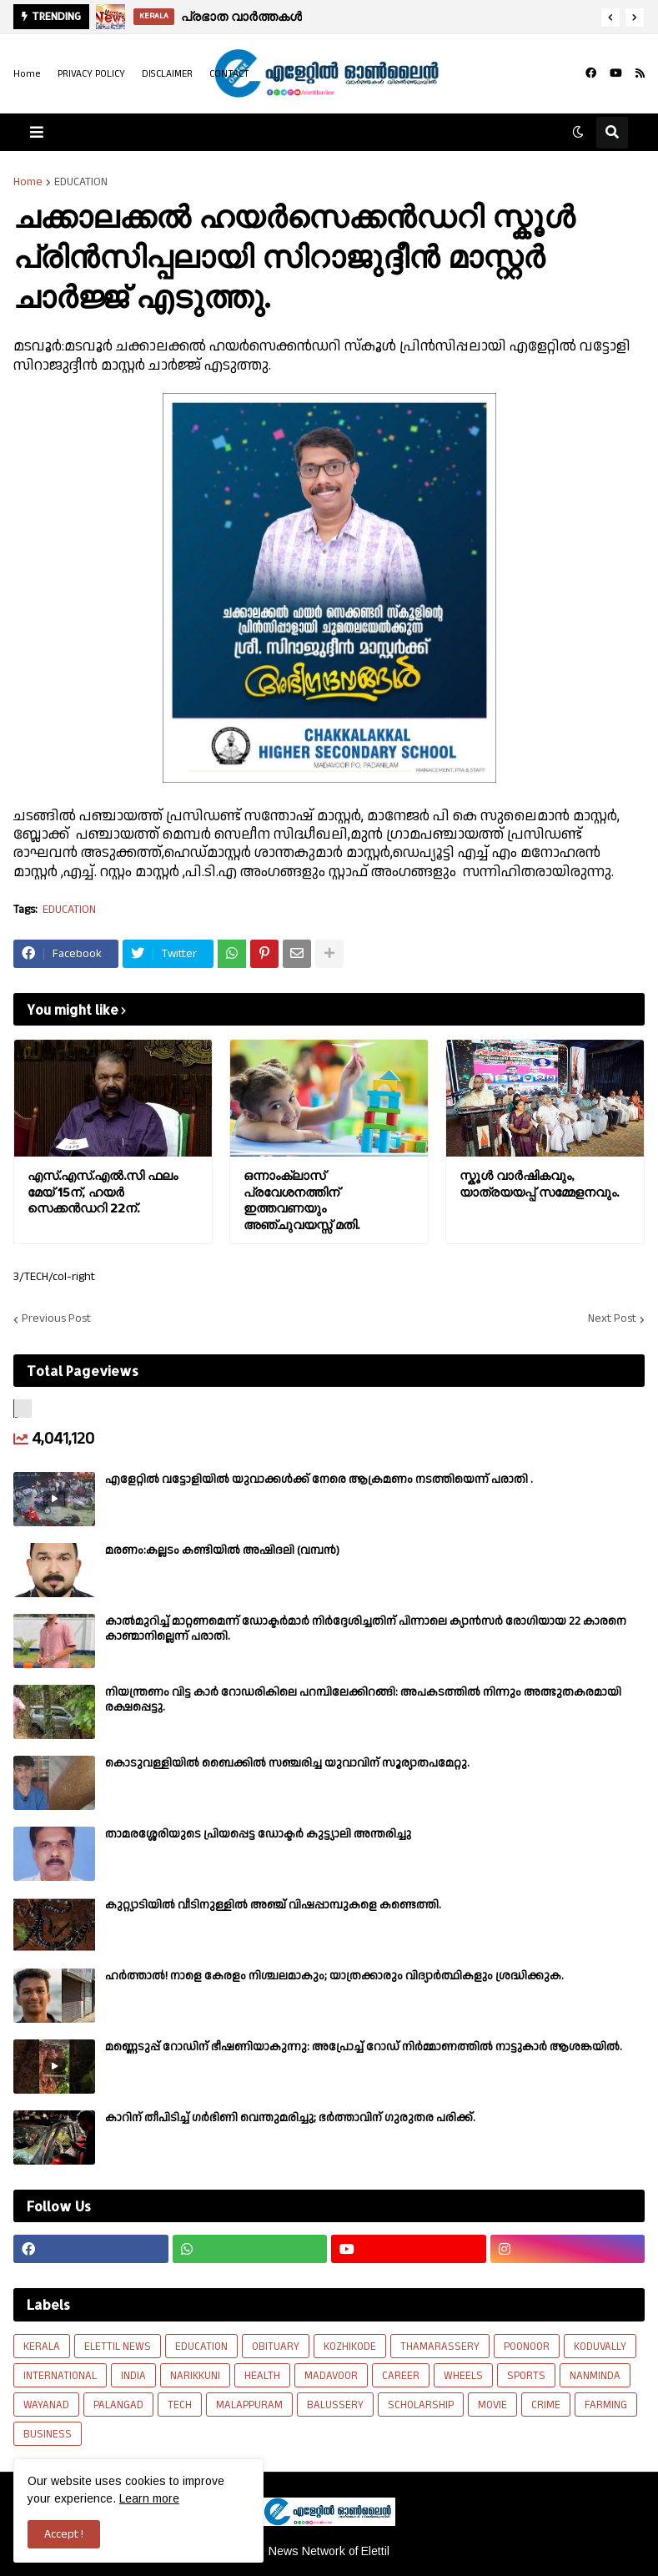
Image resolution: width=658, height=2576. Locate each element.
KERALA (41, 2346)
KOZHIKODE (350, 2346)
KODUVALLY (600, 2346)
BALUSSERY (335, 2404)
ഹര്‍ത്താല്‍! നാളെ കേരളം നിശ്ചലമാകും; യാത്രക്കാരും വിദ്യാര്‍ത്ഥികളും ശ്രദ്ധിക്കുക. (334, 1976)
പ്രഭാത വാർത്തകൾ (241, 16)
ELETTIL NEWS (117, 2346)
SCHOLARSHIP (421, 2404)
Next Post (612, 1319)
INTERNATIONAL (60, 2375)
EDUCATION (81, 182)
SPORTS (526, 2375)
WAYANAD (46, 2404)
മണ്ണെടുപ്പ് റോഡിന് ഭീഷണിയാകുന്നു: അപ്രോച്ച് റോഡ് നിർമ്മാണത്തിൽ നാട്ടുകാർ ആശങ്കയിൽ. (363, 2046)
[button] (610, 18)
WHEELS (463, 2375)
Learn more (149, 2498)
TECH (180, 2404)
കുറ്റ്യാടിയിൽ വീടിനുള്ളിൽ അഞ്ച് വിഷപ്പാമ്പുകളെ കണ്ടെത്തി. (273, 1905)
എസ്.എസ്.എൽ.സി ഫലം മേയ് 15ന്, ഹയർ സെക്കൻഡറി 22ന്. (103, 1191)
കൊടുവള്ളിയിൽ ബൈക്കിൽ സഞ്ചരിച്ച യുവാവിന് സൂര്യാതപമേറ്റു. (287, 1763)
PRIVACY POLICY (91, 74)
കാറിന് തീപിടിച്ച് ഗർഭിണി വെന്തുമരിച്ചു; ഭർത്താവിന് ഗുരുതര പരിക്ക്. (290, 2117)
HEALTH (262, 2375)
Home (27, 74)
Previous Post (56, 1319)
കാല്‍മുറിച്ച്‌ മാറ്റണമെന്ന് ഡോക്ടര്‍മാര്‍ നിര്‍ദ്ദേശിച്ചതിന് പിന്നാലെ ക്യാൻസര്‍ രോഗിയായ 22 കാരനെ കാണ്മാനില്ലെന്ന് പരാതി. (365, 1629)
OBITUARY (275, 2346)
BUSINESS (47, 2434)
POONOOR (527, 2346)
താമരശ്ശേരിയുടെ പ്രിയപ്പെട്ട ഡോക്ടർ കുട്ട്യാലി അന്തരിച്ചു (258, 1834)
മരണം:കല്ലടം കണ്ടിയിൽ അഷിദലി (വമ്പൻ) (222, 1550)
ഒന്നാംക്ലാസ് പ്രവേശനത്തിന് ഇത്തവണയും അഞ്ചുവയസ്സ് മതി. (301, 1200)
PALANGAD (118, 2404)
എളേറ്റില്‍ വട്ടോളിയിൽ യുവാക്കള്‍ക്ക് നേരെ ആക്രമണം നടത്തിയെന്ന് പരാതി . (319, 1479)
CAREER (400, 2375)
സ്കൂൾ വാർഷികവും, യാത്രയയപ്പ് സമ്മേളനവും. (539, 1183)
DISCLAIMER (167, 74)
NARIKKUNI (195, 2375)
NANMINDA (595, 2375)
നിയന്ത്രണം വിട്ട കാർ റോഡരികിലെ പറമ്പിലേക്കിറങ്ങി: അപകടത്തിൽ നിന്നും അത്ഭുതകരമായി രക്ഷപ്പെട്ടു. (363, 1700)
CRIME (545, 2404)
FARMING (606, 2404)
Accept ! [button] (63, 2534)
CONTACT (229, 74)
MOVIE (492, 2404)
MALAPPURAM (249, 2404)
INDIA (133, 2375)
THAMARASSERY (440, 2346)
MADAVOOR (331, 2375)
